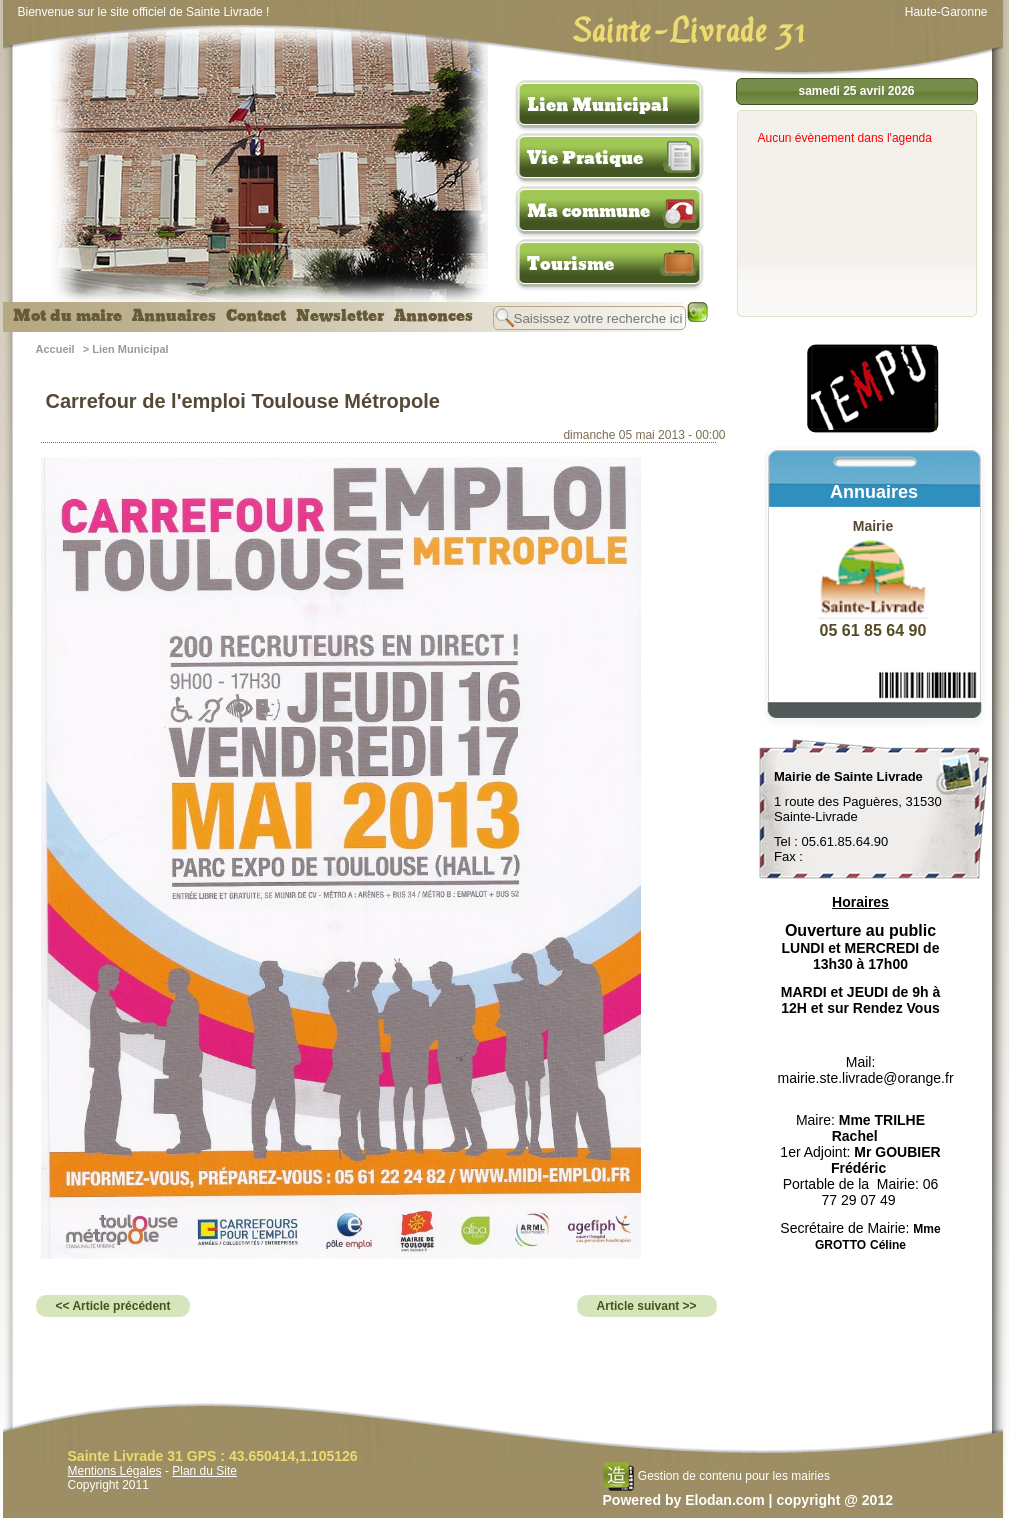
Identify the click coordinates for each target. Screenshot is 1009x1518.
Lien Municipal (598, 105)
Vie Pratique (585, 158)
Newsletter (340, 316)
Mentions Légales (115, 1471)
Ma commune (588, 211)
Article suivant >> (647, 1306)
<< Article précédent (113, 1306)
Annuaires (174, 316)
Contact (256, 316)
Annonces (433, 316)
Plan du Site (204, 1471)
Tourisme (570, 264)
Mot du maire (67, 316)
